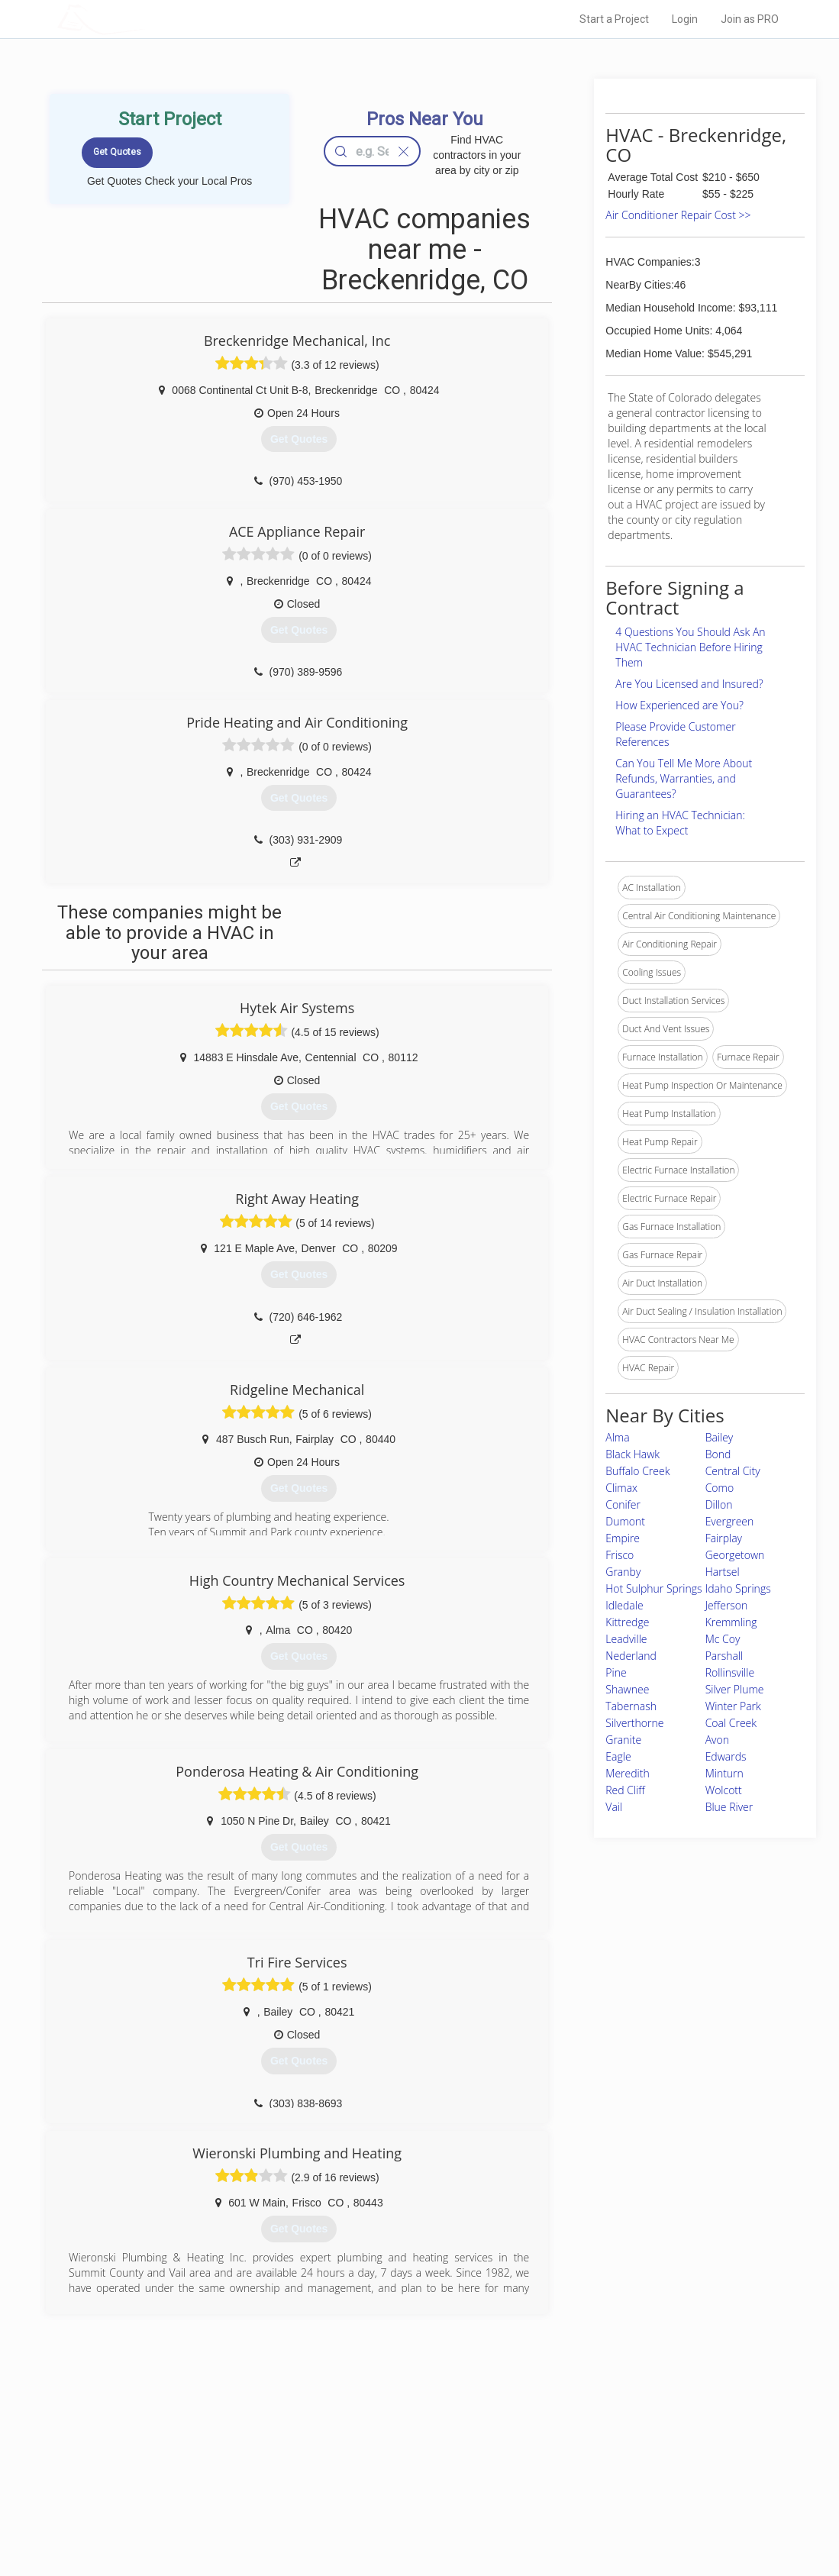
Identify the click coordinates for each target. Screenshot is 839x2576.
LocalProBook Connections (610, 2498)
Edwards (726, 1756)
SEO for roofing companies (609, 2515)
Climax (621, 1487)
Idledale (624, 1605)
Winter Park (733, 1706)
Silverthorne (634, 1723)
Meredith (627, 1773)
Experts (357, 2464)
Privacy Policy (582, 2464)
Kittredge (627, 1622)
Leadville (626, 1639)
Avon (717, 1739)
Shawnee (627, 1689)
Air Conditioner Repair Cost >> (677, 215)
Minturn (724, 1773)
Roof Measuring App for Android (408, 2515)
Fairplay (723, 1538)
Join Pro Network (376, 2447)
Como (719, 1487)
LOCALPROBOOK (145, 19)
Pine (615, 1672)
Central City (732, 1471)
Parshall (724, 1655)
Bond (718, 1454)
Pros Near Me (199, 2464)
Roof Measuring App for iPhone (406, 2498)
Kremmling (731, 1622)
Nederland (630, 1655)
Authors (570, 2481)
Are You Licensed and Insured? (689, 683)
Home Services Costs (217, 2447)
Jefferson (726, 1605)
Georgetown (735, 1555)
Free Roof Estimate (211, 2498)
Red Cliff (624, 1790)
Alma (617, 1437)
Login (685, 19)
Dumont (625, 1521)
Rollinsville (729, 1672)
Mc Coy (723, 1639)
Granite (623, 1739)
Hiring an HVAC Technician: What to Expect (679, 823)
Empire (622, 1538)
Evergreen (729, 1521)
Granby (623, 1571)
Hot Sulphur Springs (653, 1588)
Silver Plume (734, 1689)
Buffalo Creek (637, 1471)
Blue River (729, 1807)
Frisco (619, 1555)
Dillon (719, 1504)
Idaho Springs (738, 1588)
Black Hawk (632, 1454)
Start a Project (614, 19)
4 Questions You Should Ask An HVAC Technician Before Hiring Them (690, 647)
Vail (613, 1807)
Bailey (719, 1437)
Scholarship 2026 (590, 2447)
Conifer (623, 1504)
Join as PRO (750, 19)
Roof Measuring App (383, 2481)
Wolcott (723, 1790)
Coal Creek (731, 1723)
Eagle (618, 1756)
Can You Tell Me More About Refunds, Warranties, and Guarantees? (683, 778)
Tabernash (631, 1706)
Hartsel (722, 1571)
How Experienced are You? (679, 705)
